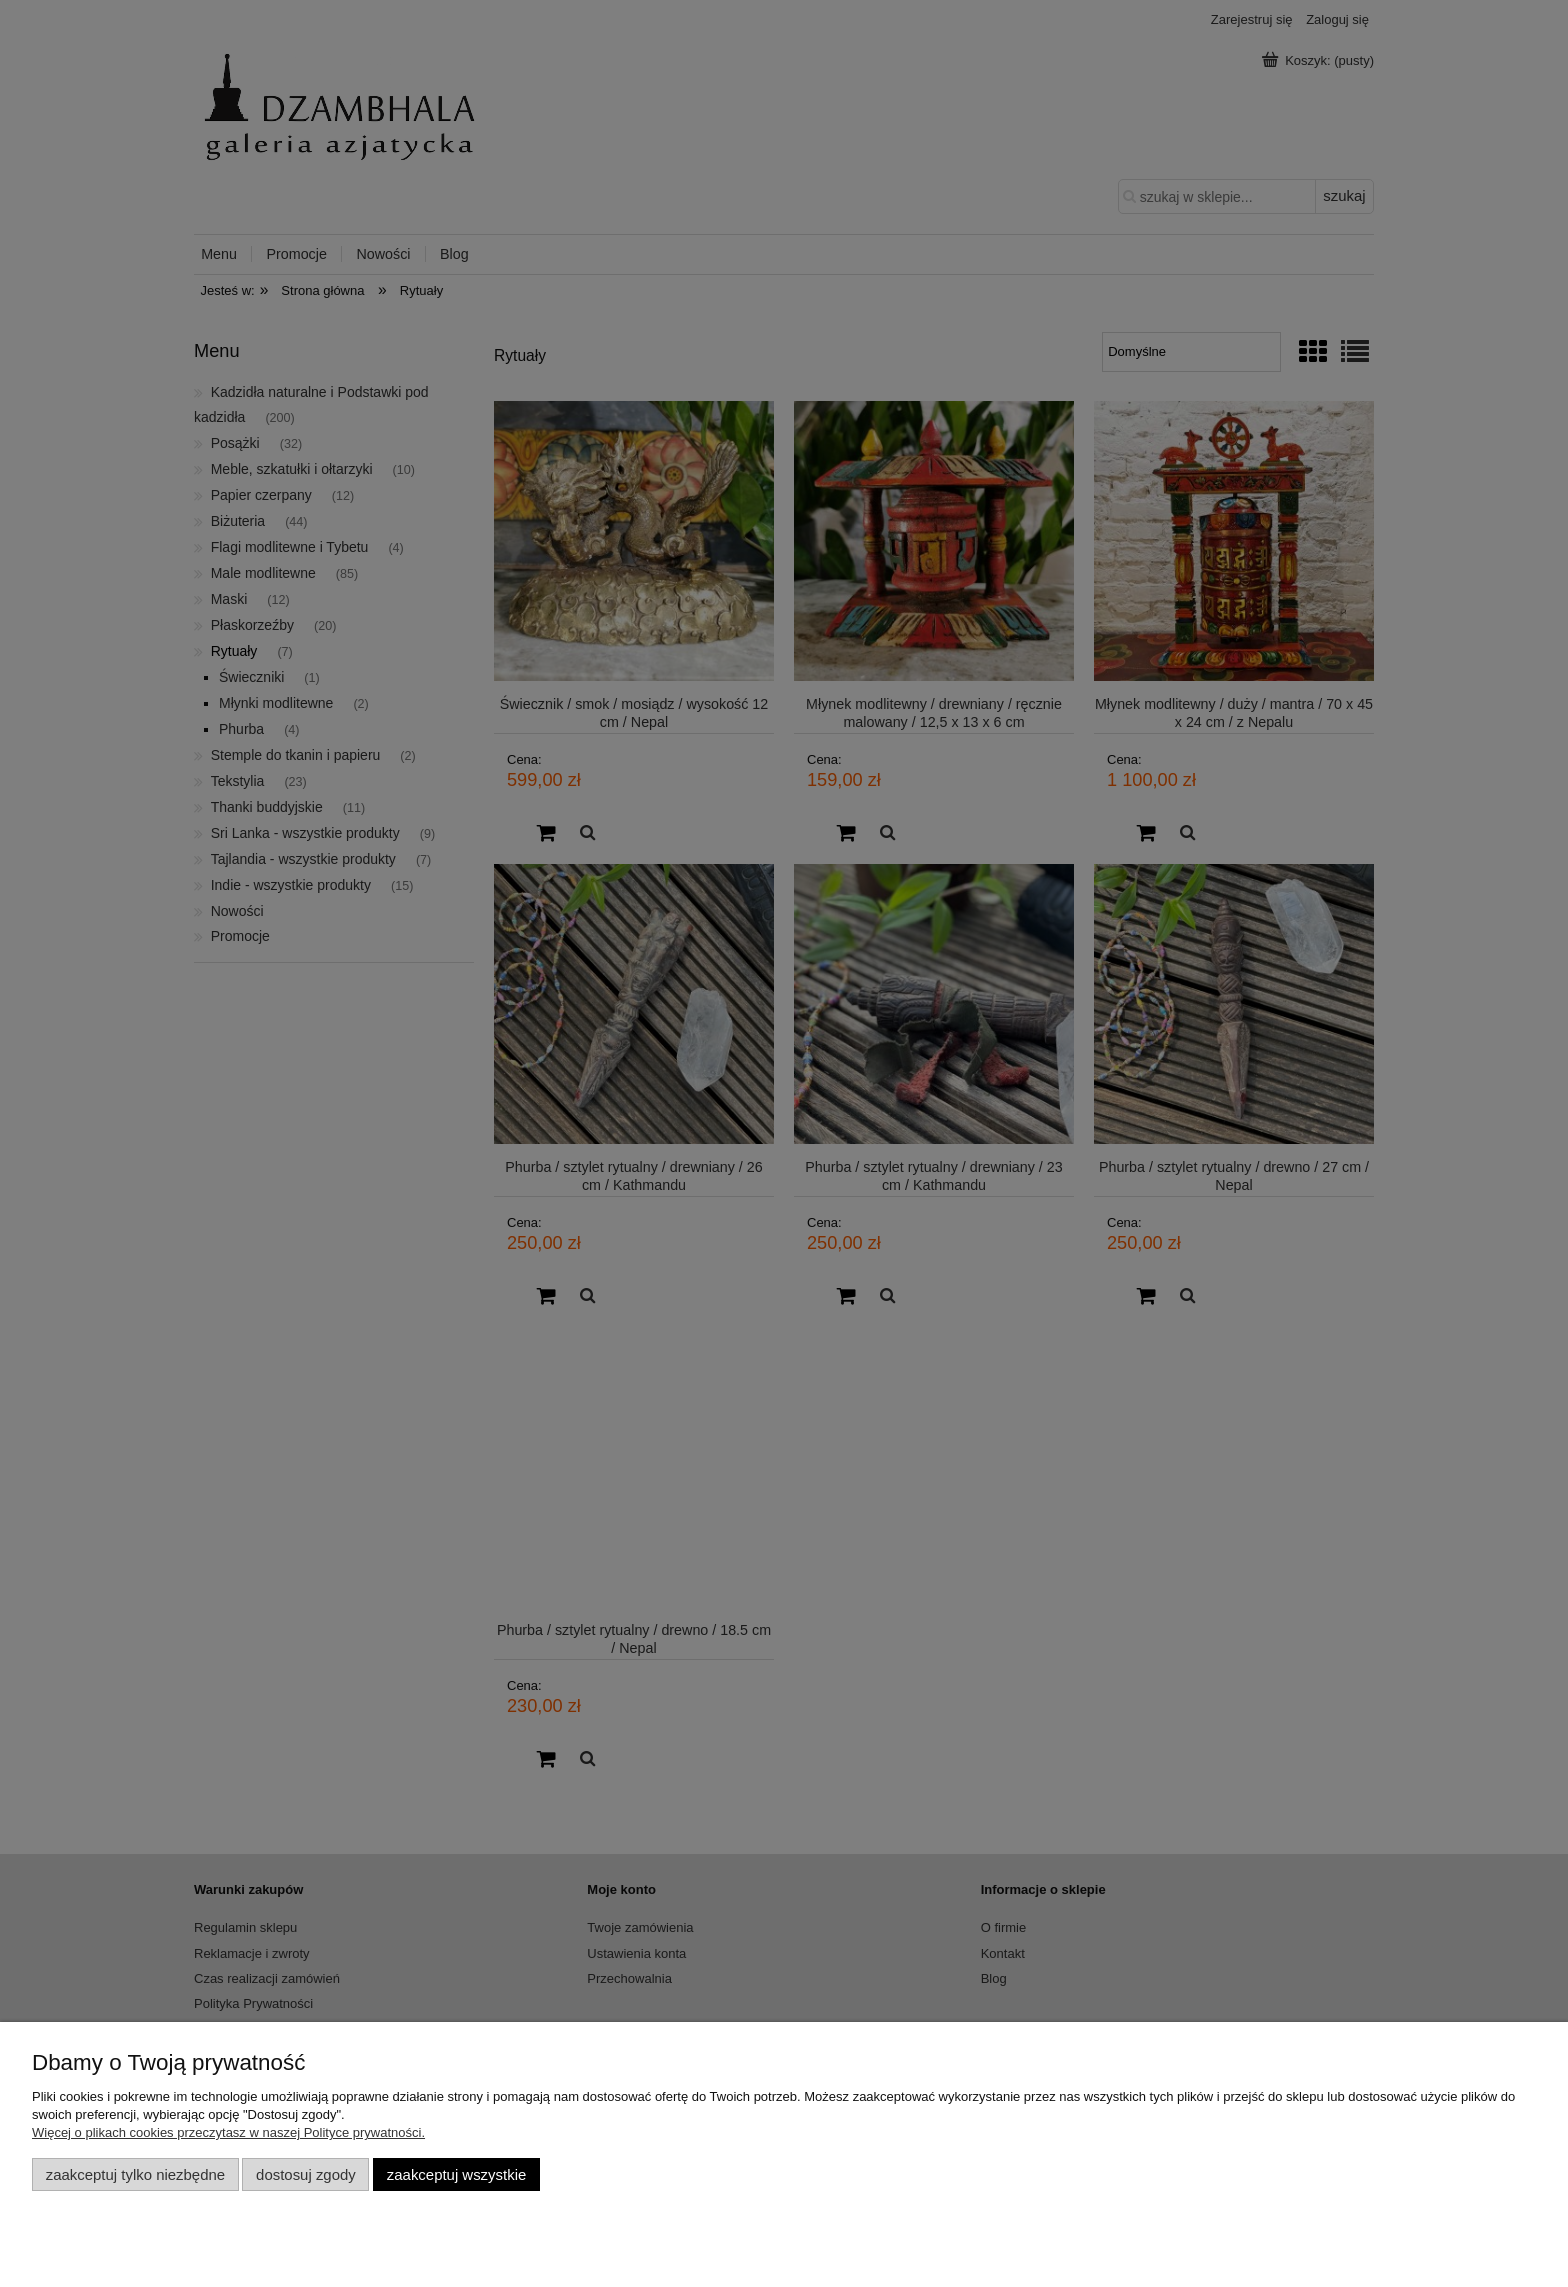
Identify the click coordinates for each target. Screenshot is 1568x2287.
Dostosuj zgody (306, 2174)
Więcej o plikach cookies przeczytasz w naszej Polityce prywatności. (228, 2132)
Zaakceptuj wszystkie (456, 2174)
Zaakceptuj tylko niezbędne (135, 2174)
